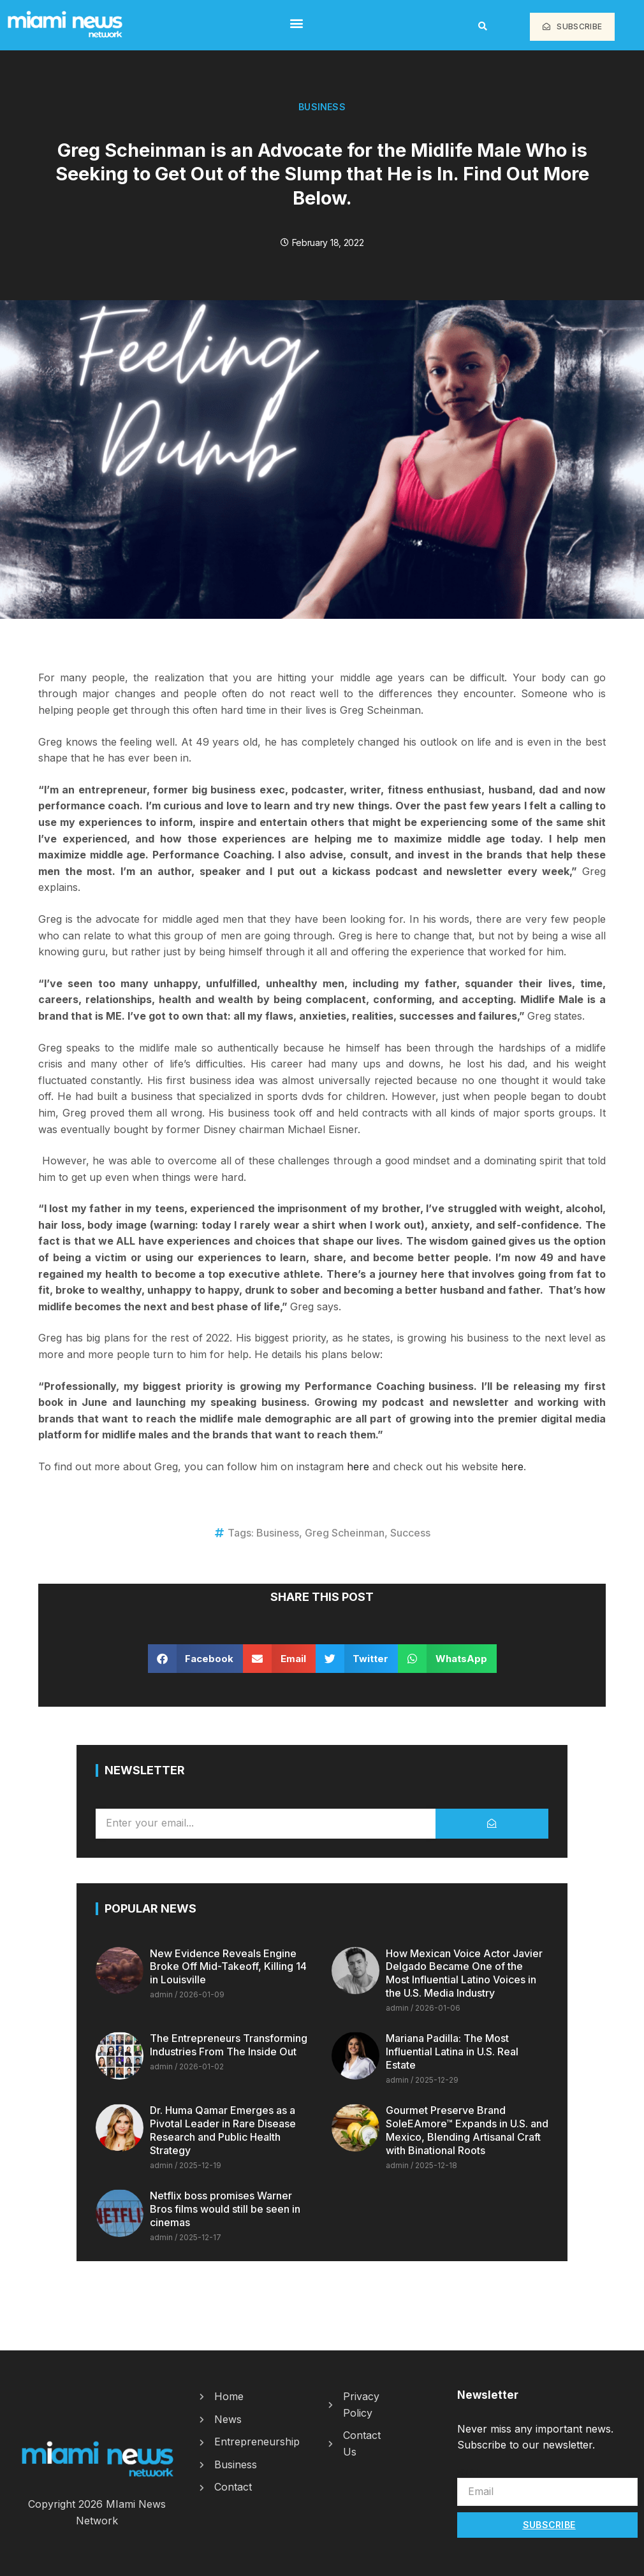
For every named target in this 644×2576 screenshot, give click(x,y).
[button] (296, 22)
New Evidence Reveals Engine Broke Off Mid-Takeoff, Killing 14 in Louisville (228, 1966)
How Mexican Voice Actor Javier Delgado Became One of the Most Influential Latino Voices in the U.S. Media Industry (464, 1973)
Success (410, 1532)
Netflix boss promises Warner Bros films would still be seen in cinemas (225, 2209)
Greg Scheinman (344, 1532)
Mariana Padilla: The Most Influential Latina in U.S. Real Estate (452, 2051)
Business (322, 106)
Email (470, 2471)
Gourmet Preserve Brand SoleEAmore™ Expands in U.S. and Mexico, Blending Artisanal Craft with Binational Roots (467, 2130)
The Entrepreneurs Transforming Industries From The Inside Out (228, 2045)
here (358, 1466)
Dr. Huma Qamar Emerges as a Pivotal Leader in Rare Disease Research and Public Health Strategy (223, 2130)
